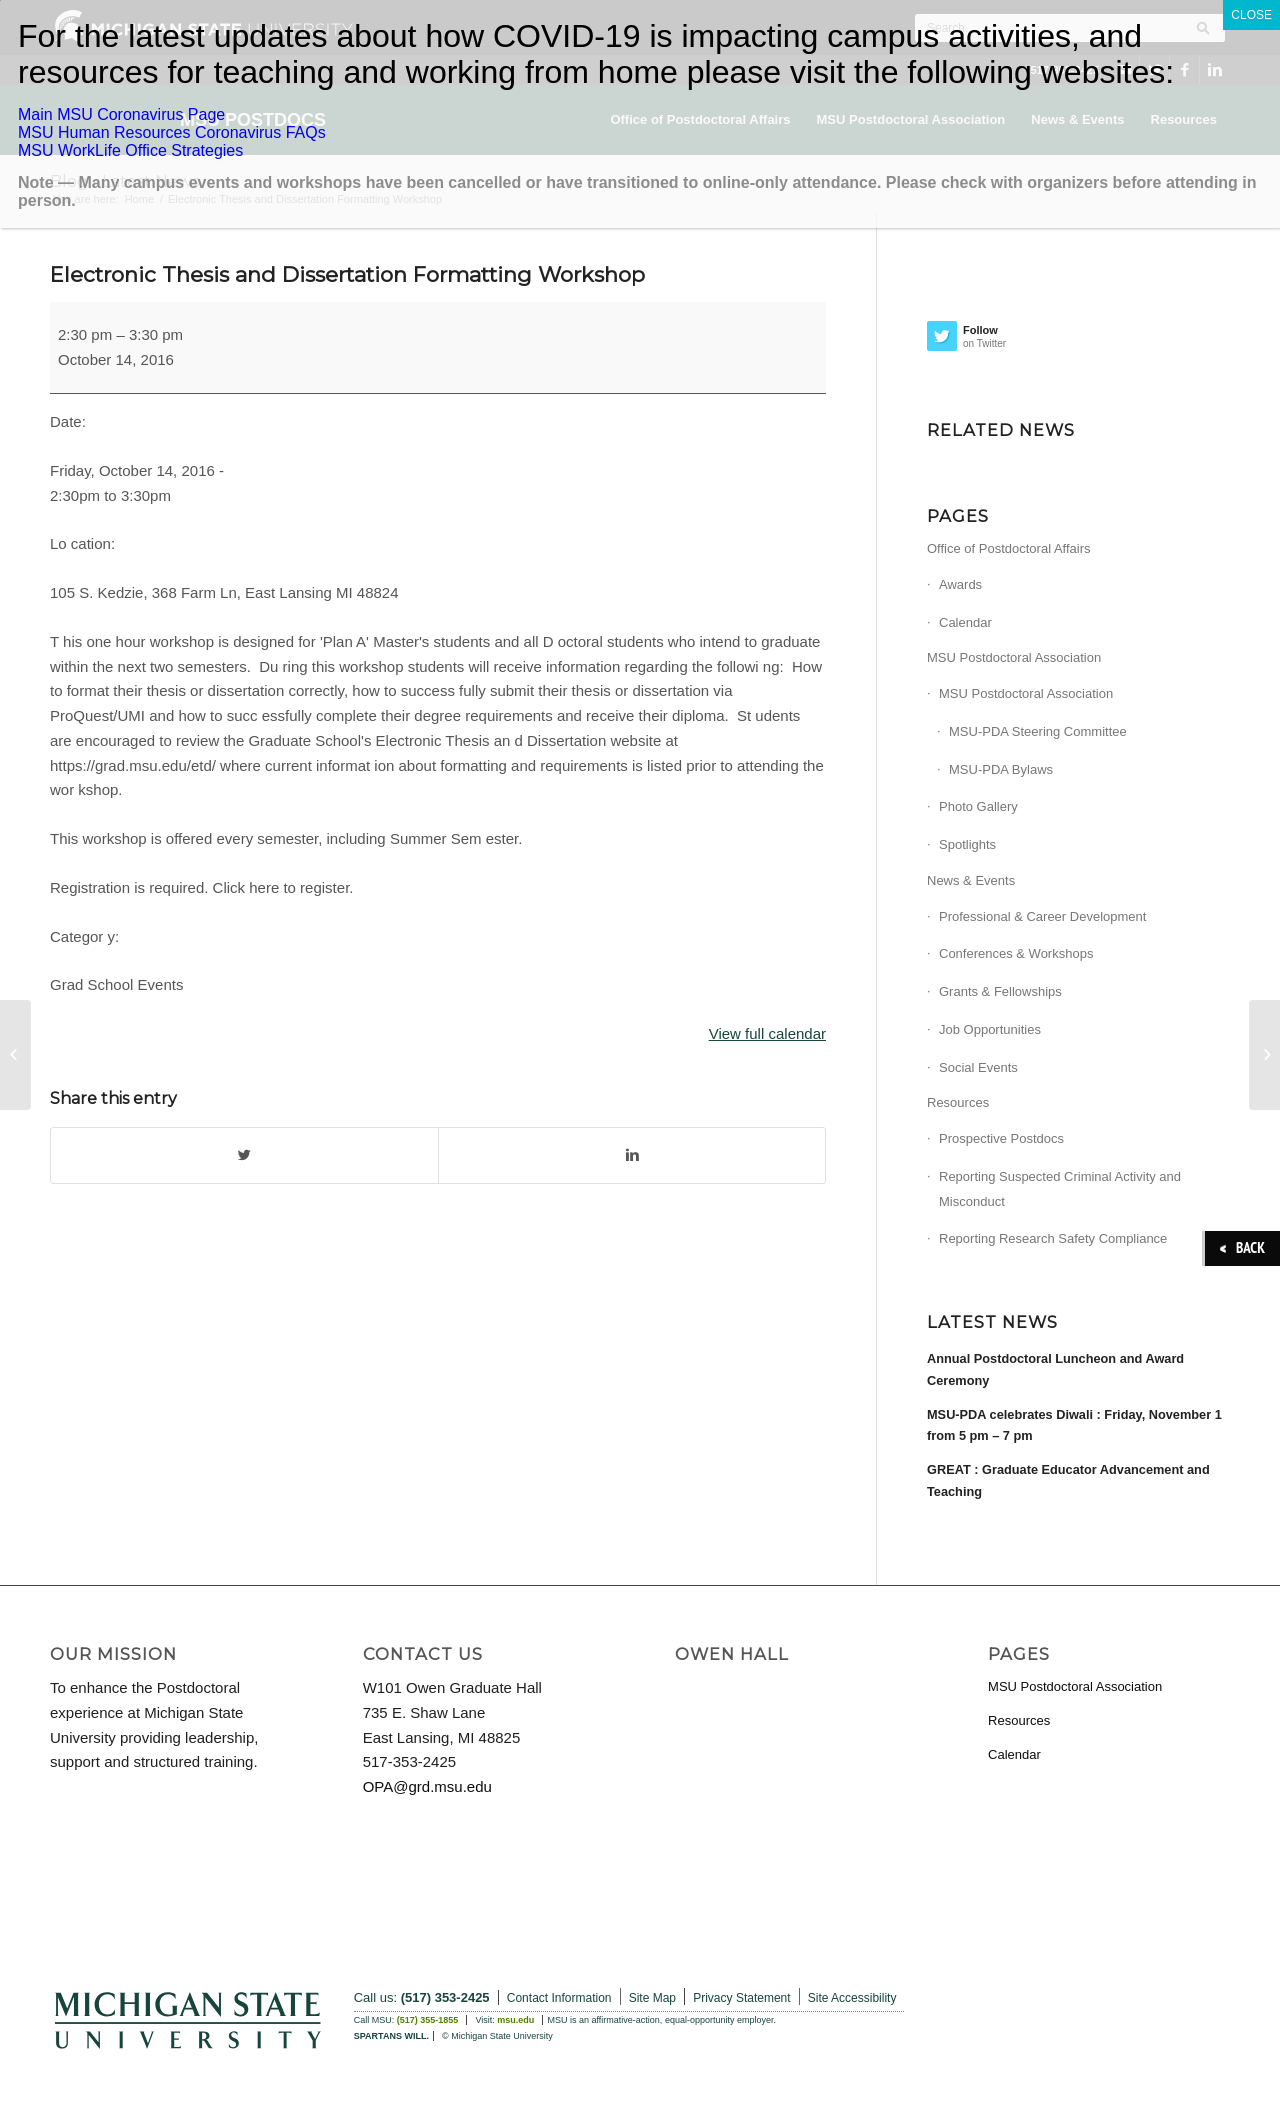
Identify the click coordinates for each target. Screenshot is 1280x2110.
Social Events (978, 1067)
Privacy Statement (741, 1998)
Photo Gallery (978, 806)
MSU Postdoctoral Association (1014, 657)
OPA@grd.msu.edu (427, 1786)
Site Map (652, 1998)
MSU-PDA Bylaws (1001, 769)
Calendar (965, 622)
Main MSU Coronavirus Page (121, 114)
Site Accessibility (852, 1998)
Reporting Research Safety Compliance (1053, 1238)
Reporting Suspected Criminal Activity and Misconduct (1060, 1189)
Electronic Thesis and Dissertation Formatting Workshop (347, 274)
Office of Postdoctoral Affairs (1009, 548)
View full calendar (767, 1033)
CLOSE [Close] (1251, 15)
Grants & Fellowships (1000, 991)
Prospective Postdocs (1001, 1138)
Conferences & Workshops (1016, 953)
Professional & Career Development (1042, 916)
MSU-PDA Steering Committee (1038, 731)
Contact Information (559, 1998)
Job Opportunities (990, 1029)
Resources (958, 1102)
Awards (960, 584)
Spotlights (967, 844)
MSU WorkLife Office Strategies (130, 150)
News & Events (971, 880)
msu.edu (515, 2020)
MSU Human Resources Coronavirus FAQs (172, 132)
